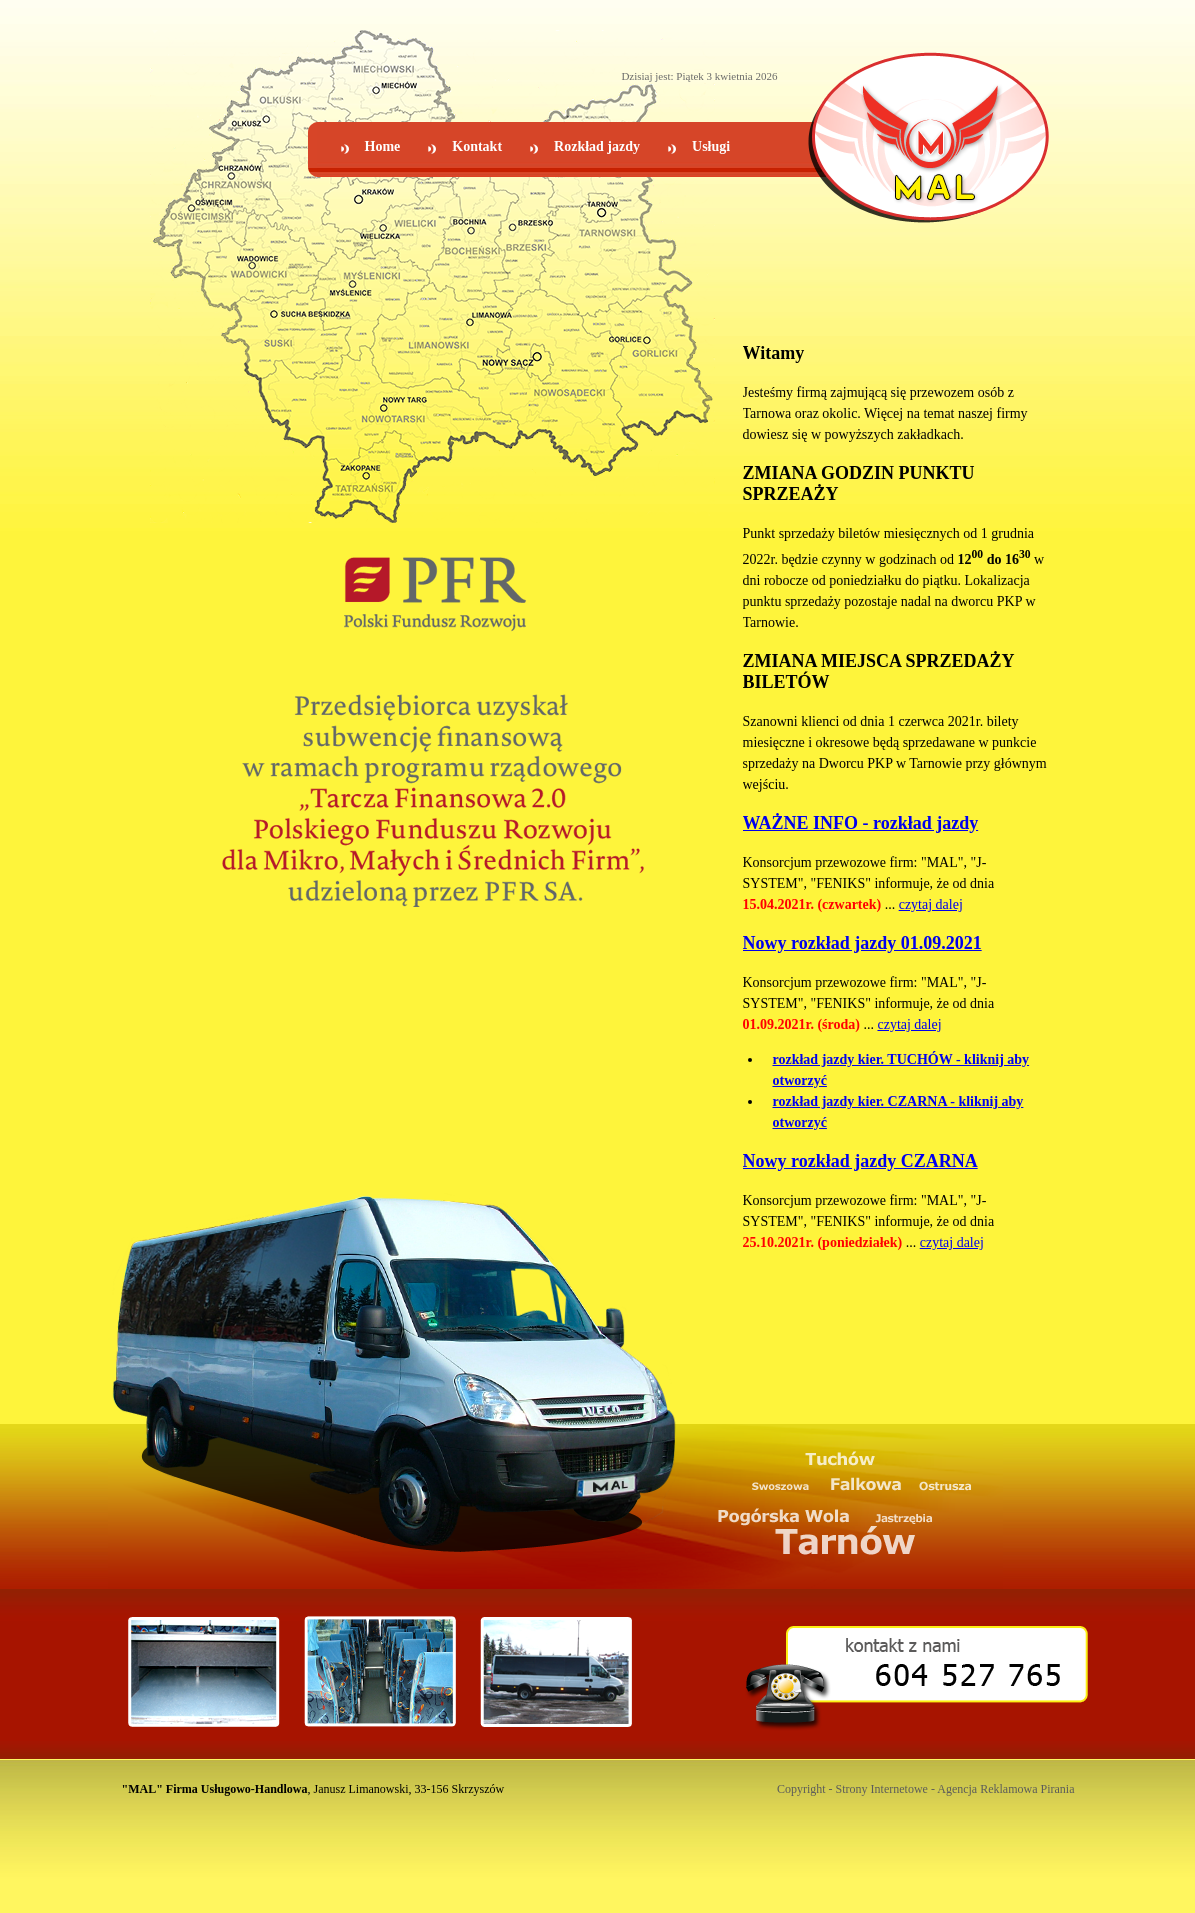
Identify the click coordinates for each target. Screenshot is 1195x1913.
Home (383, 146)
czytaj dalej (931, 904)
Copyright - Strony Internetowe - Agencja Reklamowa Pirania (926, 1789)
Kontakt (477, 146)
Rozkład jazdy (597, 146)
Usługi (711, 146)
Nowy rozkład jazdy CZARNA (860, 1161)
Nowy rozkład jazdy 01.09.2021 (862, 943)
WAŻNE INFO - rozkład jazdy (861, 823)
